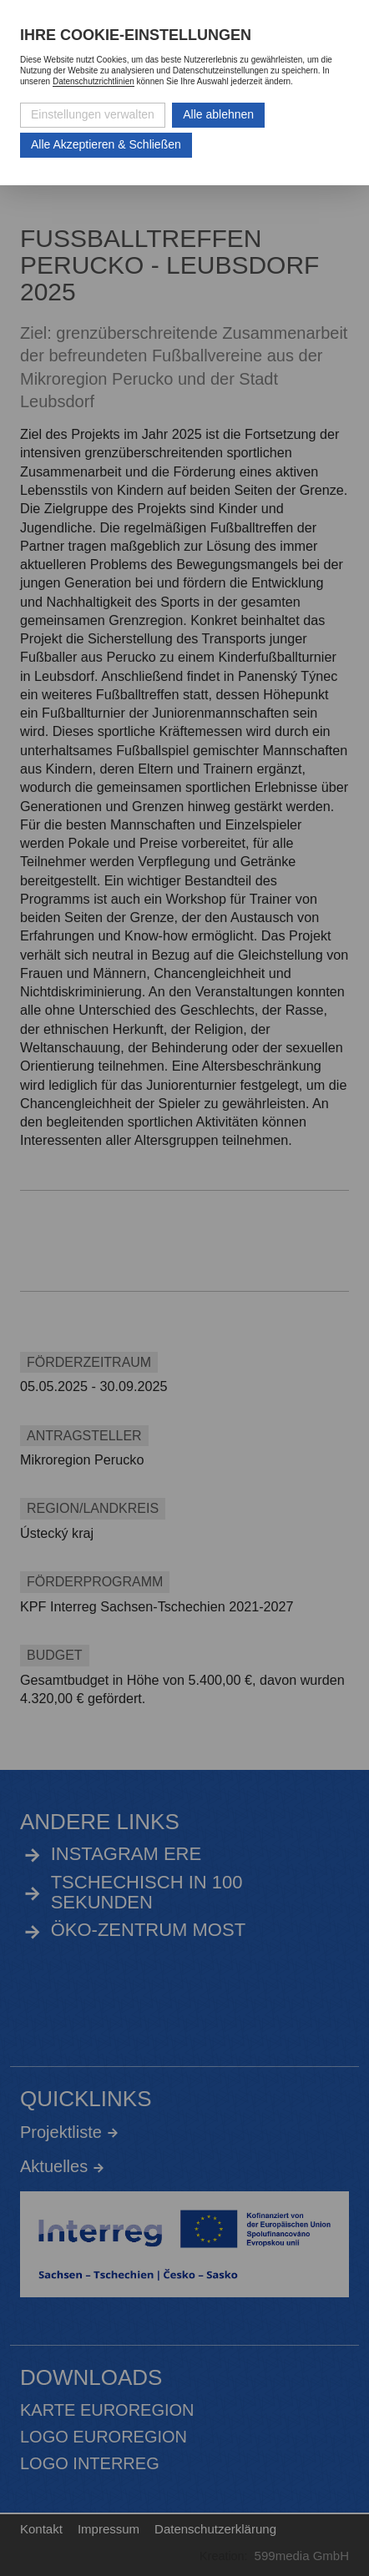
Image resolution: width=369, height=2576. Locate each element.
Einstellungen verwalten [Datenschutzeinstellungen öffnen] (92, 114)
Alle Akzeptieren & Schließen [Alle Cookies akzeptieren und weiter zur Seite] (106, 144)
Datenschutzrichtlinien (93, 81)
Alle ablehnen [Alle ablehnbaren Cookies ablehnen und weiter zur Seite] (218, 114)
